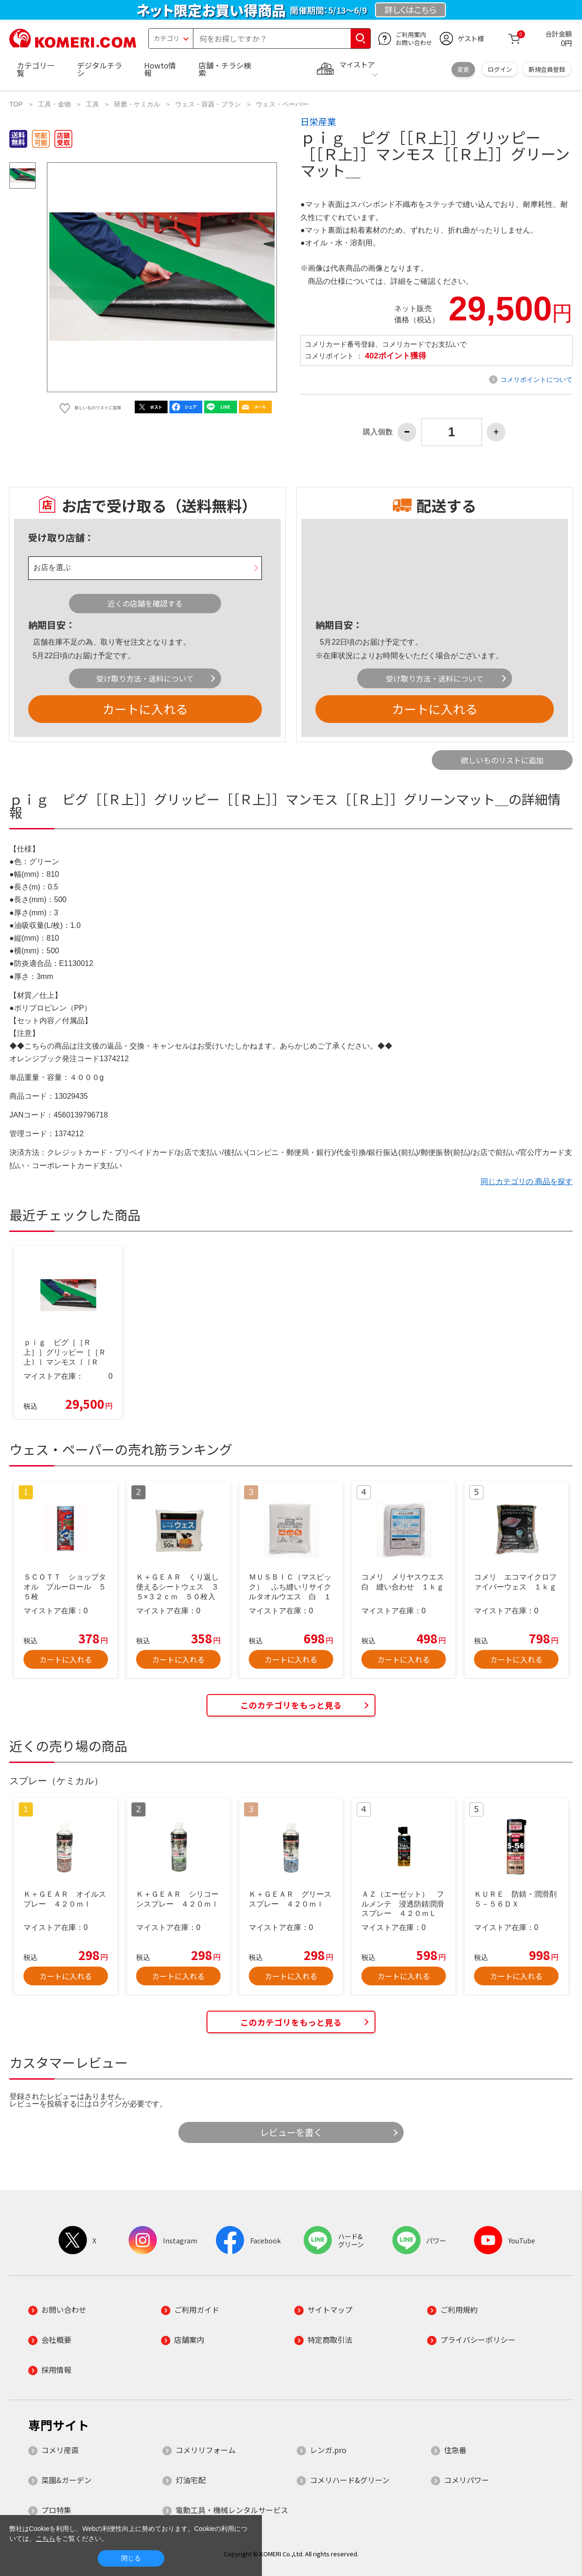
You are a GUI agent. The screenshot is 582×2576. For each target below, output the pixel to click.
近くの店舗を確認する (145, 603)
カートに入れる (145, 708)
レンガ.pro (328, 2450)
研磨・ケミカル (137, 104)
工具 (92, 104)
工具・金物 (54, 104)
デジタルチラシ (99, 69)
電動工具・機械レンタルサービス (232, 2510)
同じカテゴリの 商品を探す (527, 1181)
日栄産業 (318, 121)
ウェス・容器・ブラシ (208, 104)
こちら (45, 2538)
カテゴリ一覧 (35, 69)
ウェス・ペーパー (282, 104)
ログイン (500, 69)
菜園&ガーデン (66, 2480)
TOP (16, 104)
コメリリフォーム (206, 2450)
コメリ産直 (60, 2450)
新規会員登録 (546, 69)
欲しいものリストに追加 (502, 760)
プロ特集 (56, 2510)
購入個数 (378, 432)
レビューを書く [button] (291, 2132)
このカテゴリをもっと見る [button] (291, 1705)
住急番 (455, 2450)
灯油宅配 (191, 2480)
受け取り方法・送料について (145, 678)
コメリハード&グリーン (350, 2480)
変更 (463, 69)
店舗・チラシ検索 (225, 69)
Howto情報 (160, 69)
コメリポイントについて (536, 379)
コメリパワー (466, 2480)
